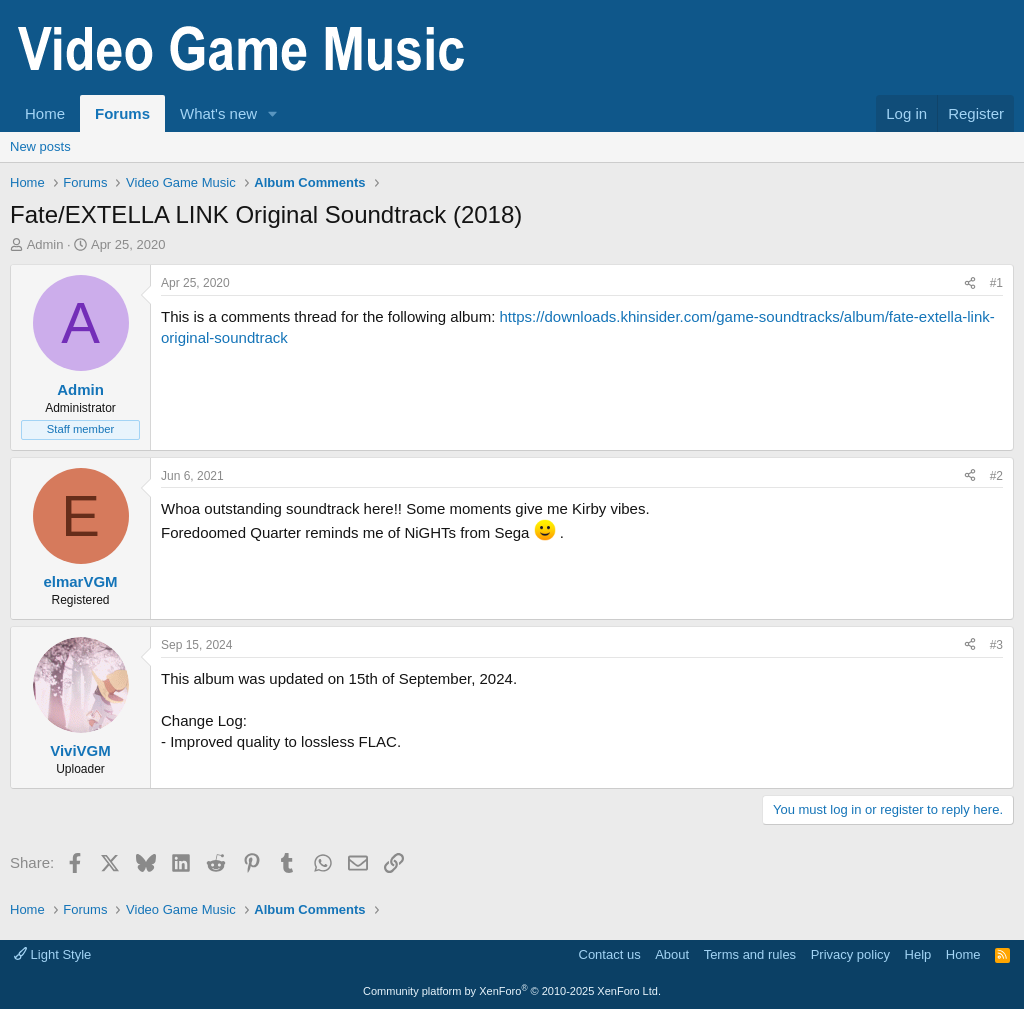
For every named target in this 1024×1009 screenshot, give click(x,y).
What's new (218, 113)
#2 (996, 476)
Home (45, 113)
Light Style (52, 954)
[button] (273, 113)
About (672, 954)
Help (918, 954)
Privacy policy (850, 954)
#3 (996, 645)
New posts (40, 146)
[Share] (970, 283)
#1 (996, 283)
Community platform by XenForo (512, 991)
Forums (122, 113)
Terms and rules (750, 954)
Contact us (610, 954)
